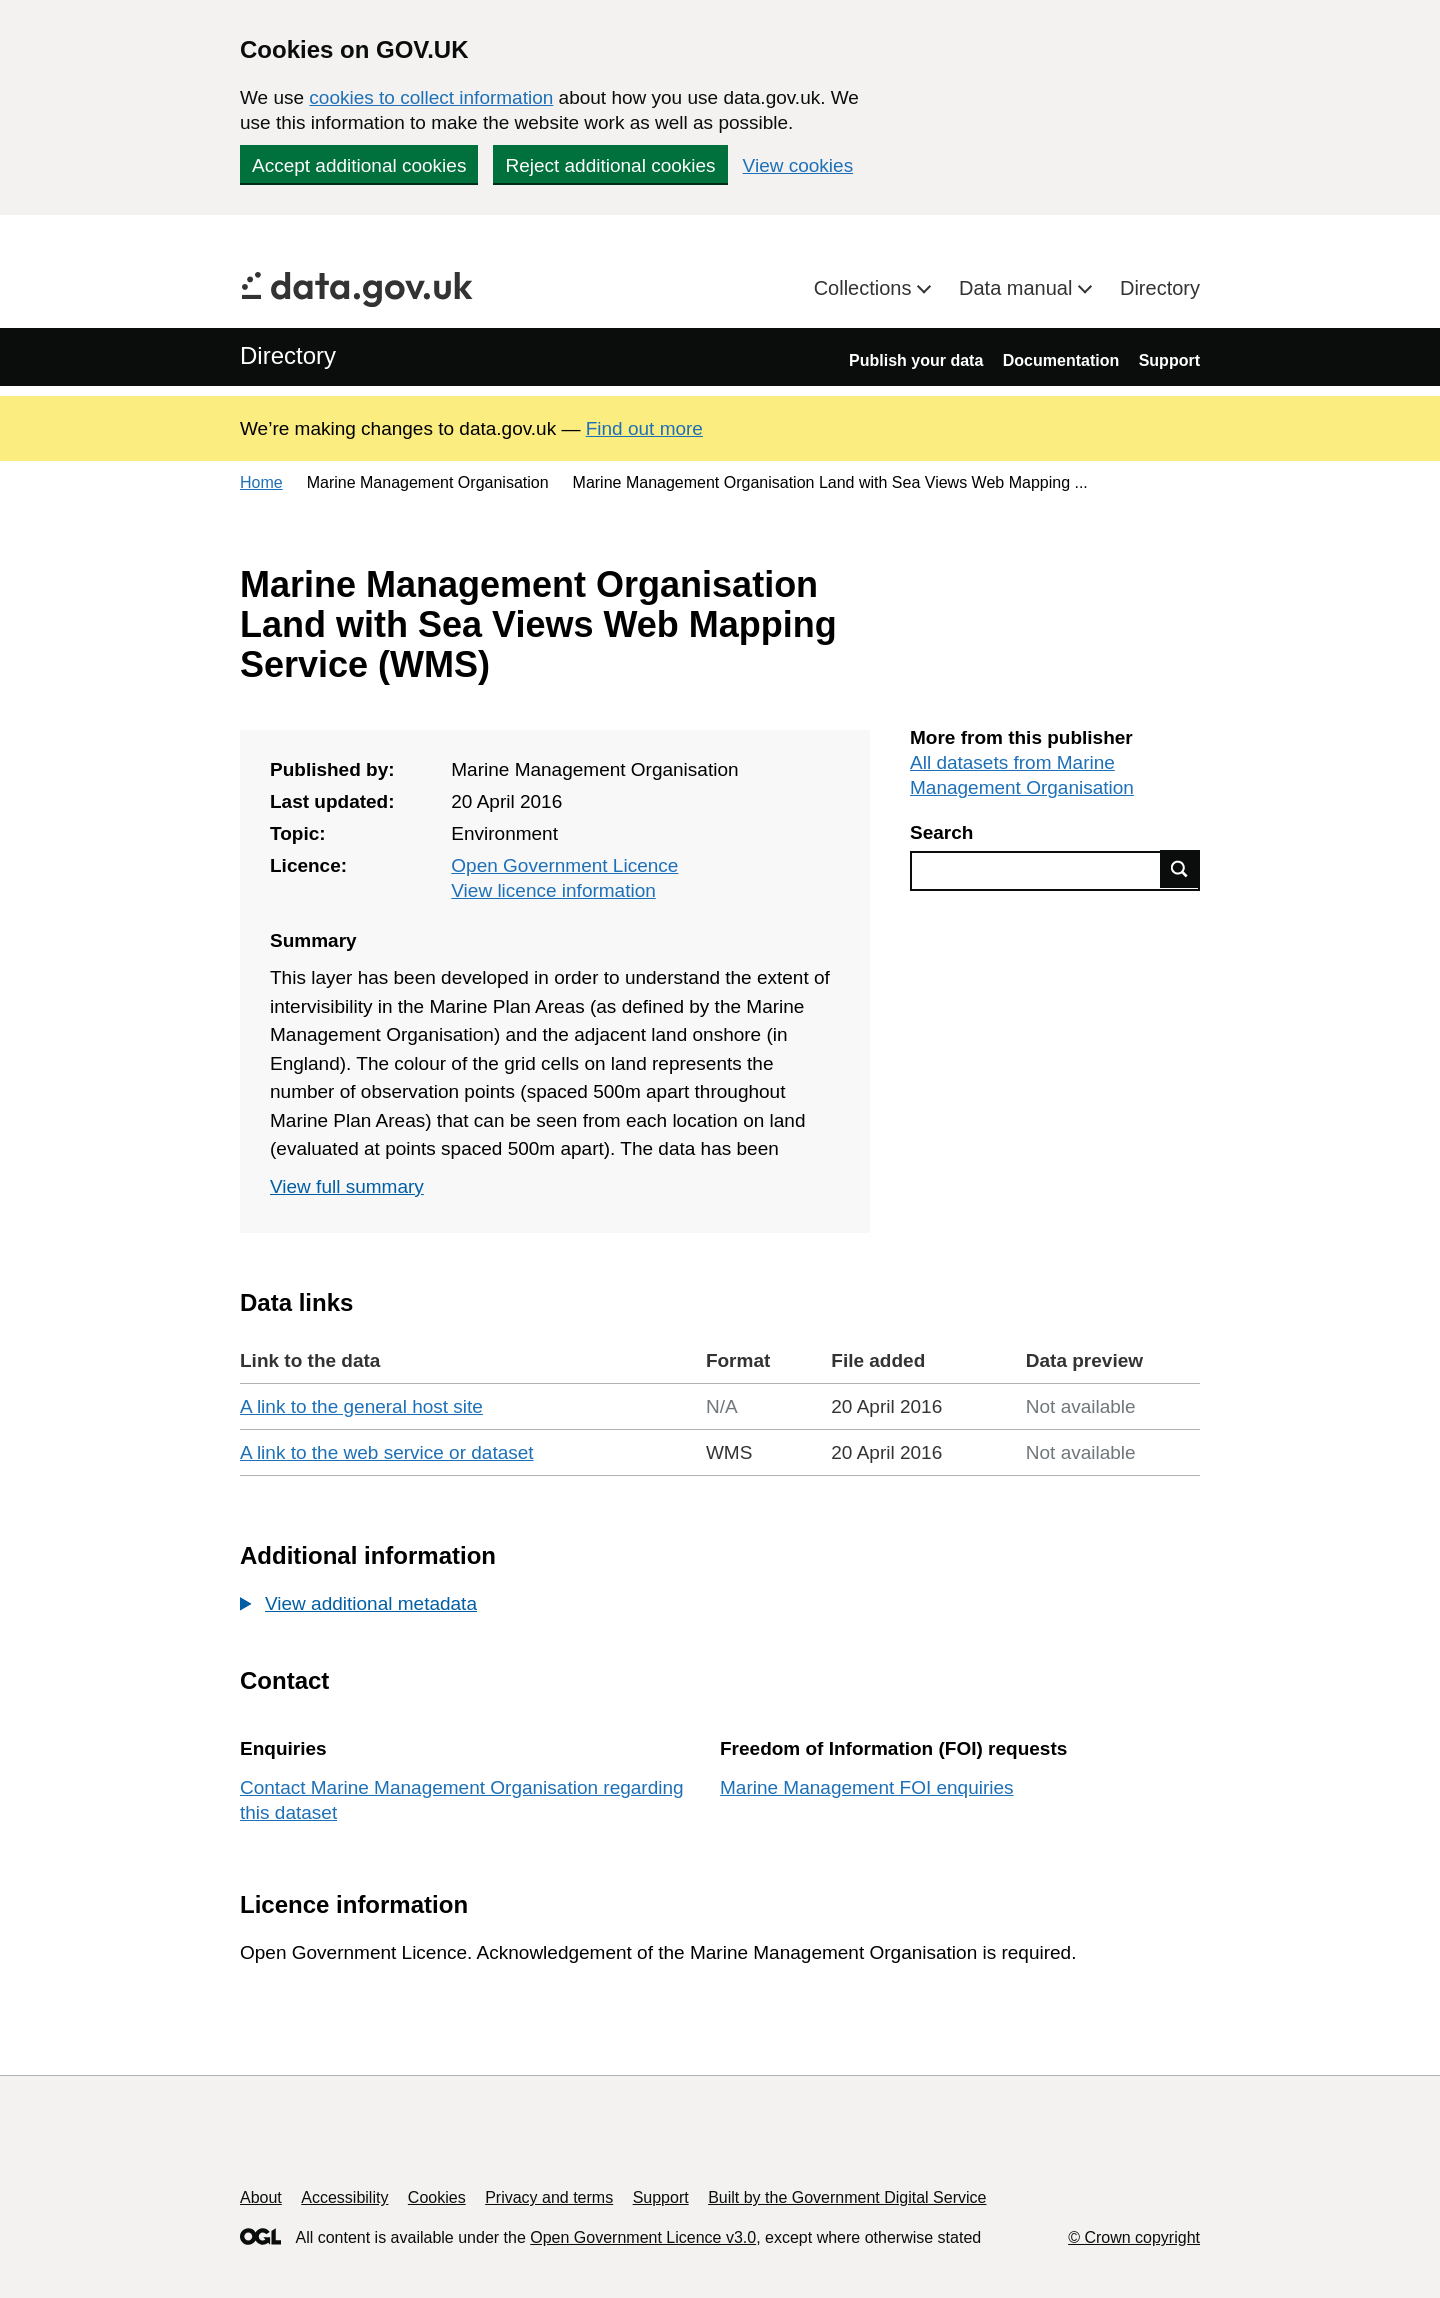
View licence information (553, 890)
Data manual (1018, 288)
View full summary (347, 1186)
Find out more (644, 428)
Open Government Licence (564, 865)
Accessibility (344, 2197)
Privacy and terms (549, 2197)
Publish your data (916, 360)
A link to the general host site (361, 1406)
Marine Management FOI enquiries (867, 1787)
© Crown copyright (1134, 2237)
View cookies (798, 165)
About (261, 2197)
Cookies (437, 2197)
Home (261, 482)
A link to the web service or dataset (387, 1452)
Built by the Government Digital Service (847, 2197)
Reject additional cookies (610, 165)
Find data (1180, 869)
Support (1169, 360)
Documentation (1061, 360)
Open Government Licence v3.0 (643, 2237)
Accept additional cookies (359, 165)
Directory (1160, 288)
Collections (865, 288)
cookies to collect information (431, 97)
